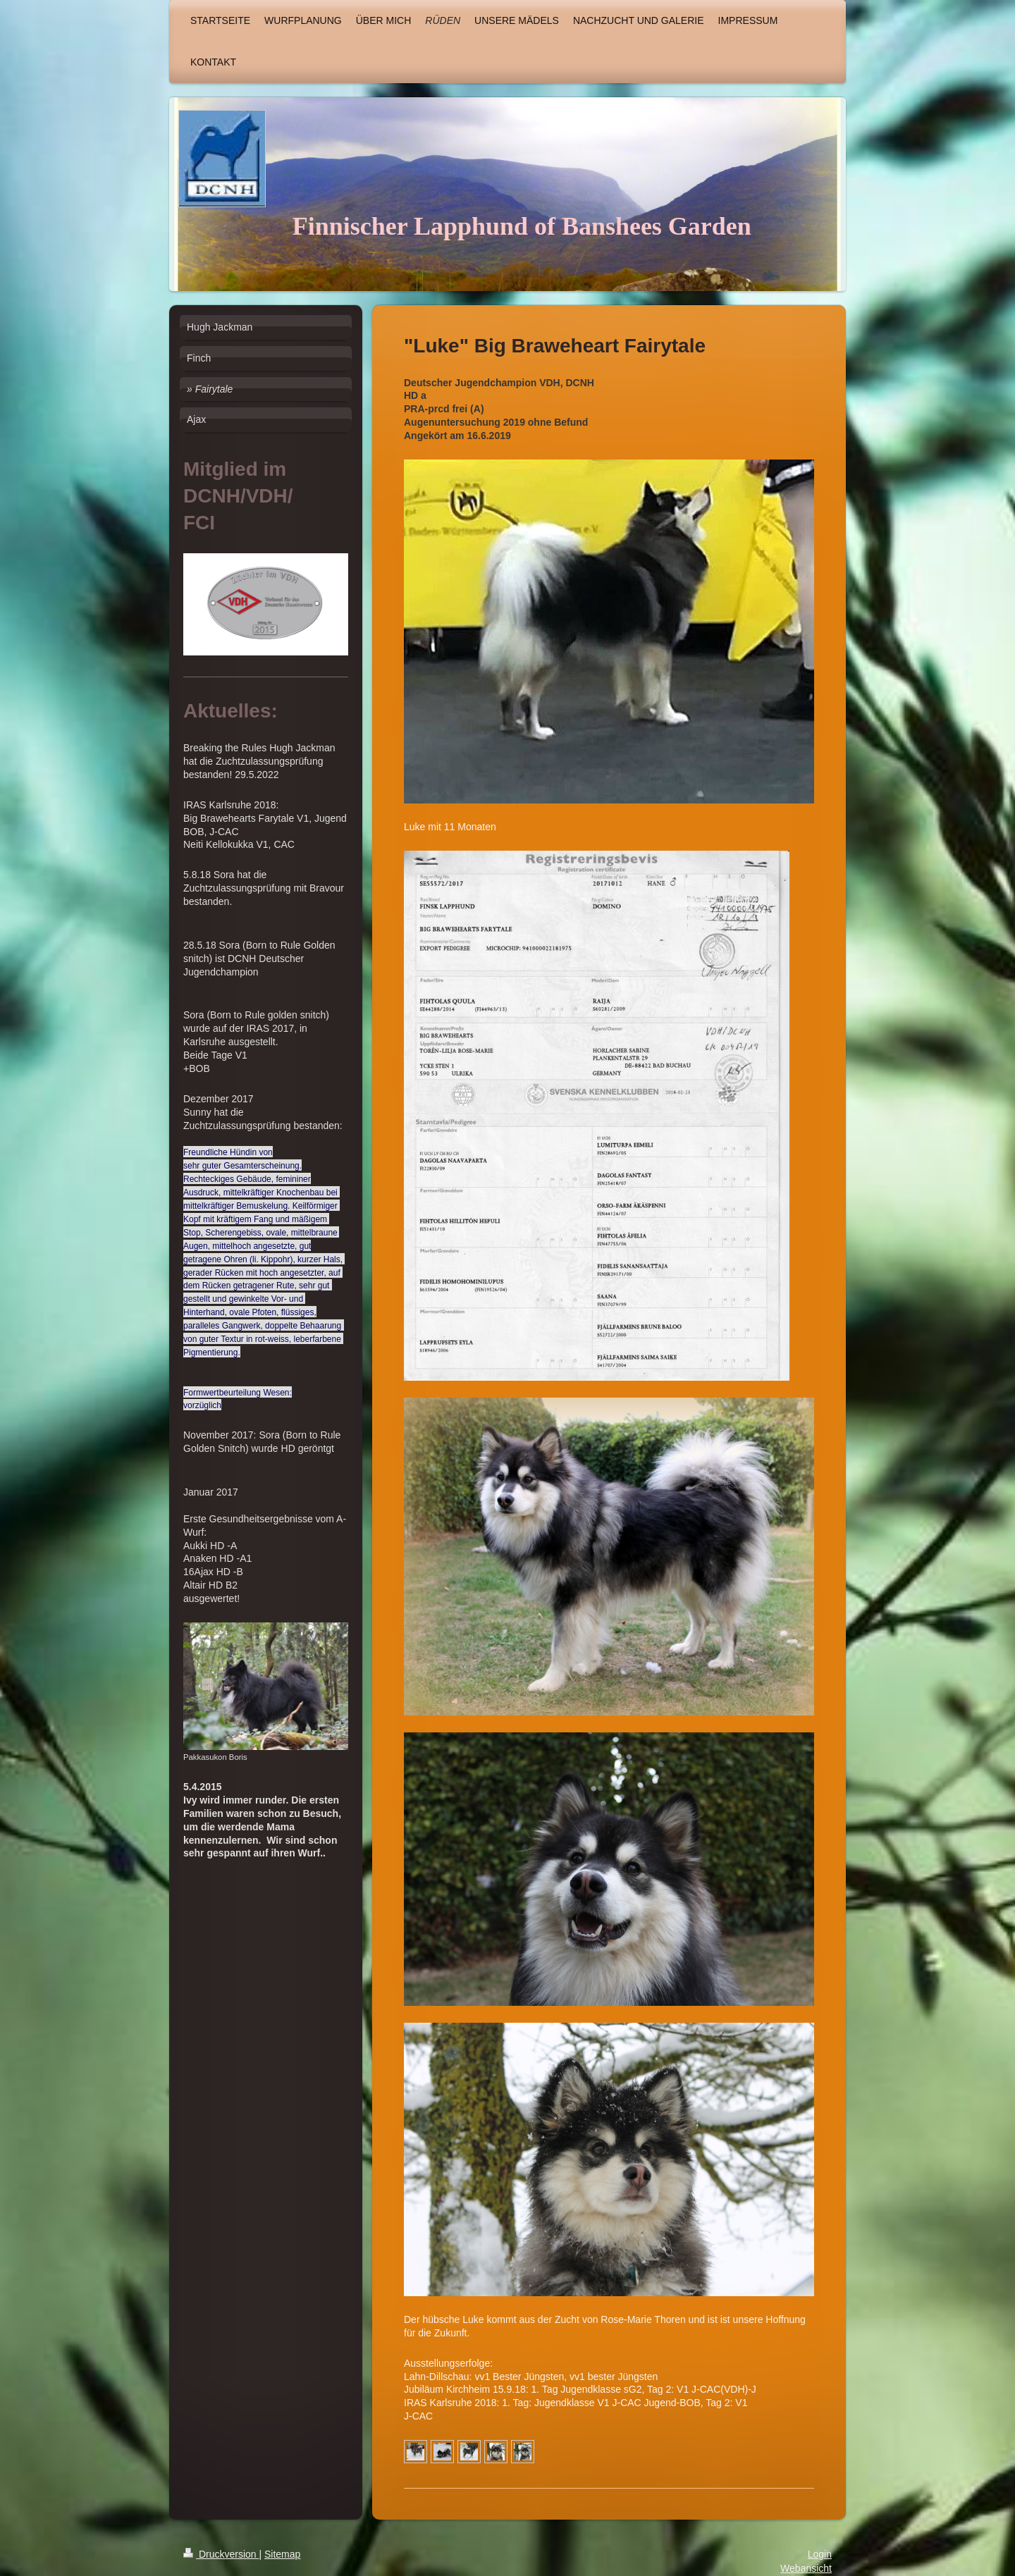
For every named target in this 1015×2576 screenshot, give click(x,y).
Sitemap (282, 2554)
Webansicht (806, 2568)
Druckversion (221, 2554)
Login (820, 2554)
